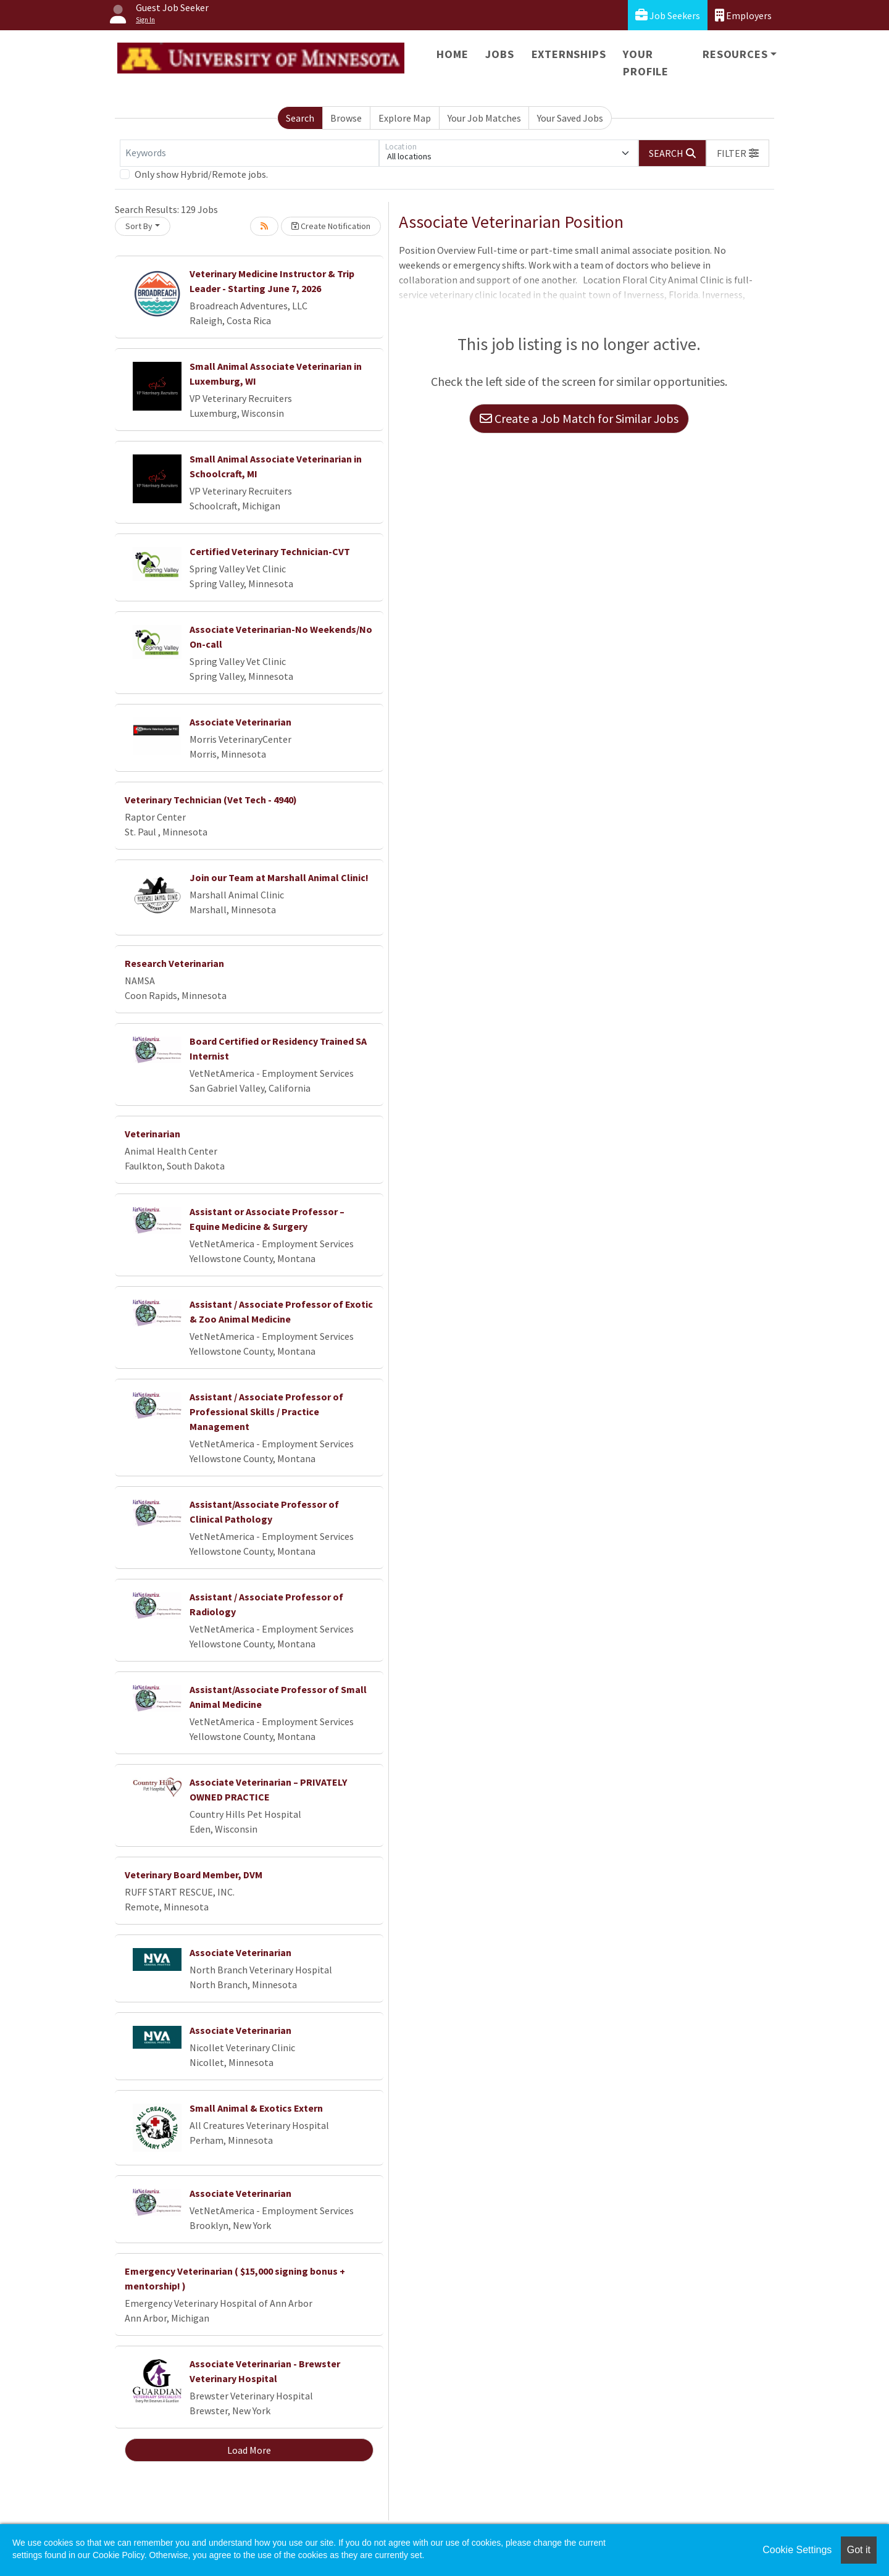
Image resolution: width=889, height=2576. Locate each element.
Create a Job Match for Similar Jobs (579, 418)
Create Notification (330, 226)
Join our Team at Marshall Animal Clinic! (279, 877)
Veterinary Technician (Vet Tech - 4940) (211, 799)
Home (452, 54)
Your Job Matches (484, 118)
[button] (737, 153)
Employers (743, 15)
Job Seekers (667, 15)
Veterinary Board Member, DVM (193, 1874)
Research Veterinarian (174, 963)
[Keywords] (249, 153)
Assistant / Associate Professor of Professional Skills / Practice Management (266, 1411)
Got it (858, 2550)
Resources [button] (735, 54)
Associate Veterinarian (240, 722)
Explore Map (404, 118)
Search (300, 118)
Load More (249, 2450)
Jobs (499, 54)
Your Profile (646, 62)
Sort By (138, 226)
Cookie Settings (797, 2550)
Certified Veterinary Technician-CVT (270, 551)
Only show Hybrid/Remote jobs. (201, 174)
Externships (569, 54)
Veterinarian (152, 1133)
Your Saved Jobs (570, 118)
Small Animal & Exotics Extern (256, 2108)
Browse (346, 118)
